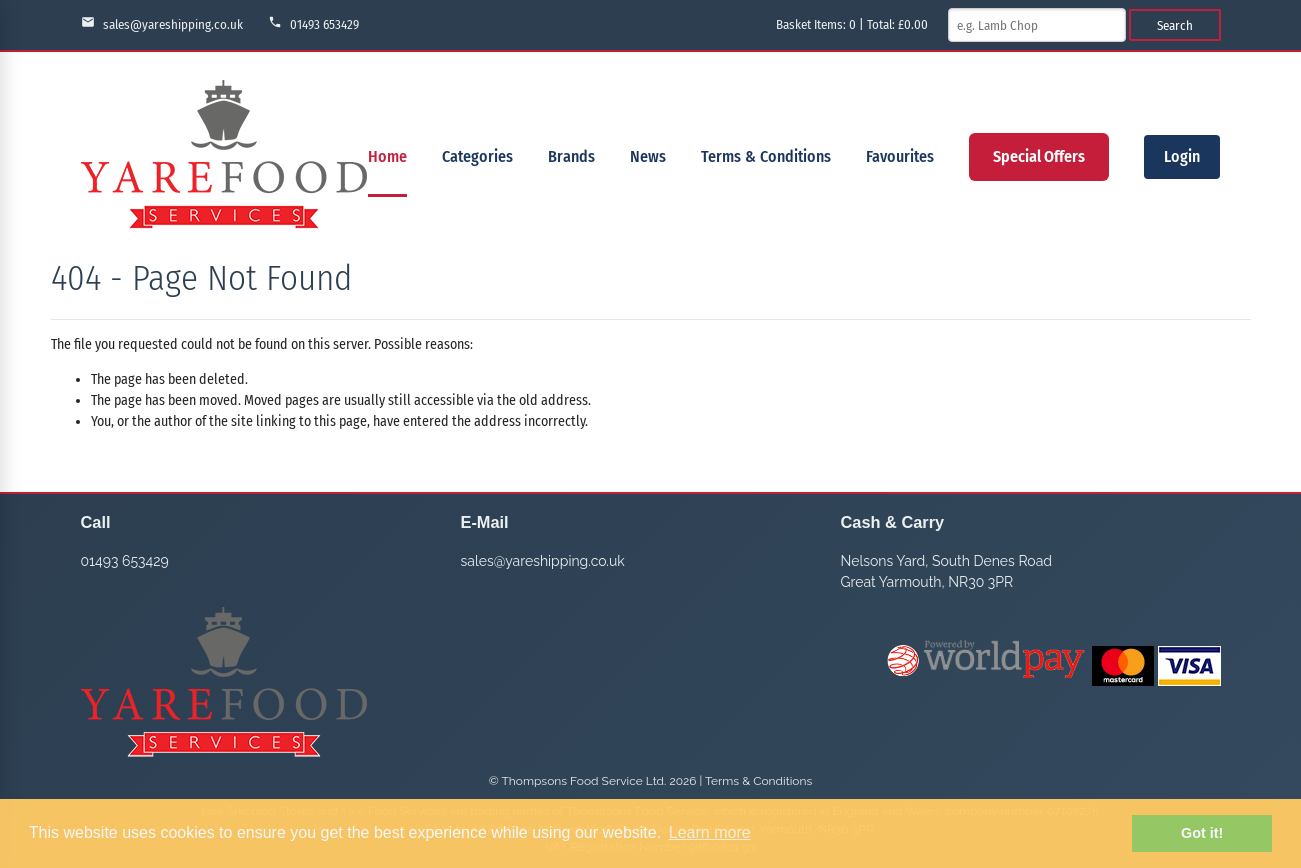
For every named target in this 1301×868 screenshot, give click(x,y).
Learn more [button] (710, 832)
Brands (571, 156)
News (648, 156)
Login (1182, 156)
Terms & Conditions (766, 156)
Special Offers (1039, 156)
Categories (477, 156)
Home (387, 156)
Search (1175, 25)
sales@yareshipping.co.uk (162, 23)
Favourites (900, 156)
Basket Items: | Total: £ (852, 24)
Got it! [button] (1202, 833)
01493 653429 (313, 23)
